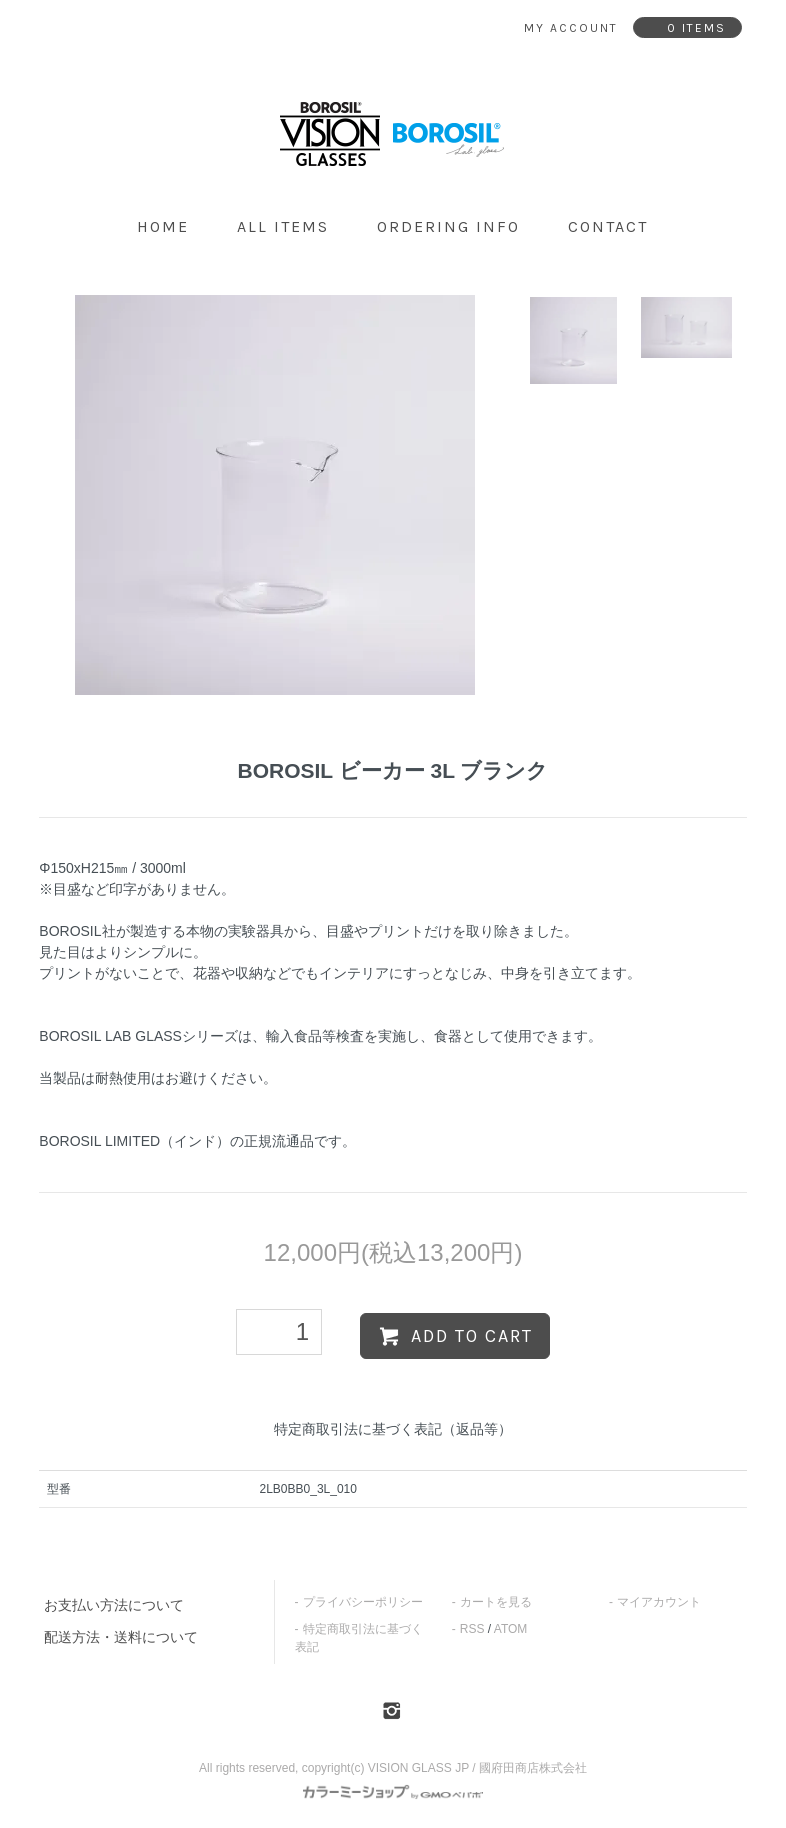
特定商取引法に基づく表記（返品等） (393, 1429)
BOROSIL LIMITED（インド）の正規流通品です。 (197, 1141)
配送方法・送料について (121, 1637)
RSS (472, 1629)
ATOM (511, 1629)
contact (608, 226)
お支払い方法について (114, 1605)
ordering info (448, 226)
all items (283, 226)
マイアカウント (659, 1602)
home (163, 226)
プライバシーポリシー (363, 1602)
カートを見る (496, 1602)
